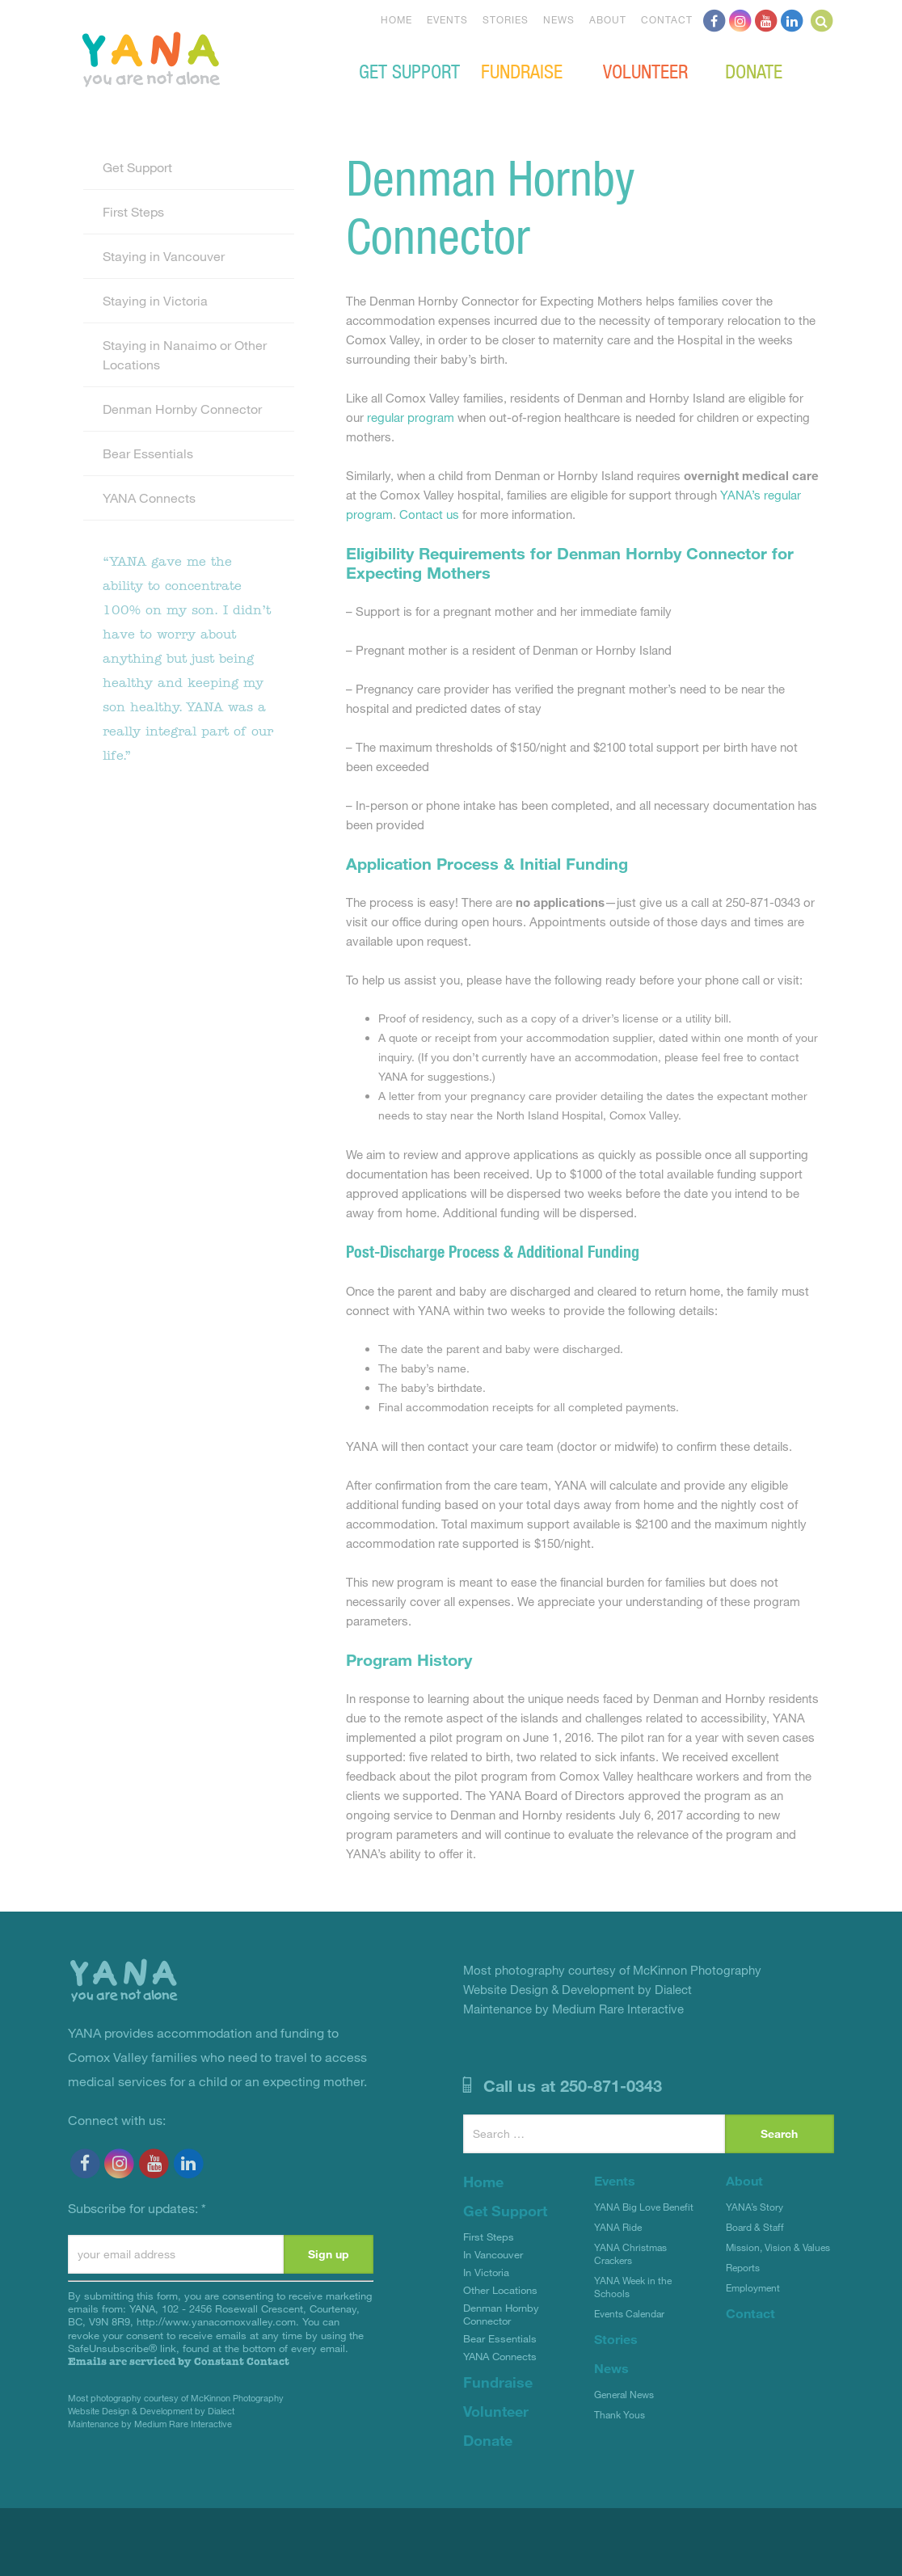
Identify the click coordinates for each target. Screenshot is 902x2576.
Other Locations (500, 2289)
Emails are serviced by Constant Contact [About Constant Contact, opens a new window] (178, 2361)
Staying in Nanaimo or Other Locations (185, 354)
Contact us (429, 514)
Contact (667, 19)
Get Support (409, 70)
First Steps (133, 211)
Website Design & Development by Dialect (151, 2410)
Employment (753, 2287)
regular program (410, 417)
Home (396, 19)
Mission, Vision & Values (778, 2247)
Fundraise (522, 70)
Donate (753, 70)
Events (447, 19)
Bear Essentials (148, 453)
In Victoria (486, 2272)
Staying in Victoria (155, 300)
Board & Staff (755, 2226)
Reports (743, 2267)
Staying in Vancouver (164, 256)
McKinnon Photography (237, 2398)
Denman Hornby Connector (182, 408)
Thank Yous (619, 2414)
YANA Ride (618, 2226)
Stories (506, 19)
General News (624, 2394)
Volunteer (645, 70)
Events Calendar (629, 2313)
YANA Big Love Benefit (643, 2206)
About (607, 19)
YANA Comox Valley (205, 57)
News (559, 19)
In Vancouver (493, 2254)
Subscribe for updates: (137, 2208)
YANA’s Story (754, 2206)
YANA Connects (149, 497)
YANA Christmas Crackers (630, 2253)
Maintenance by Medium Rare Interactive (150, 2423)
